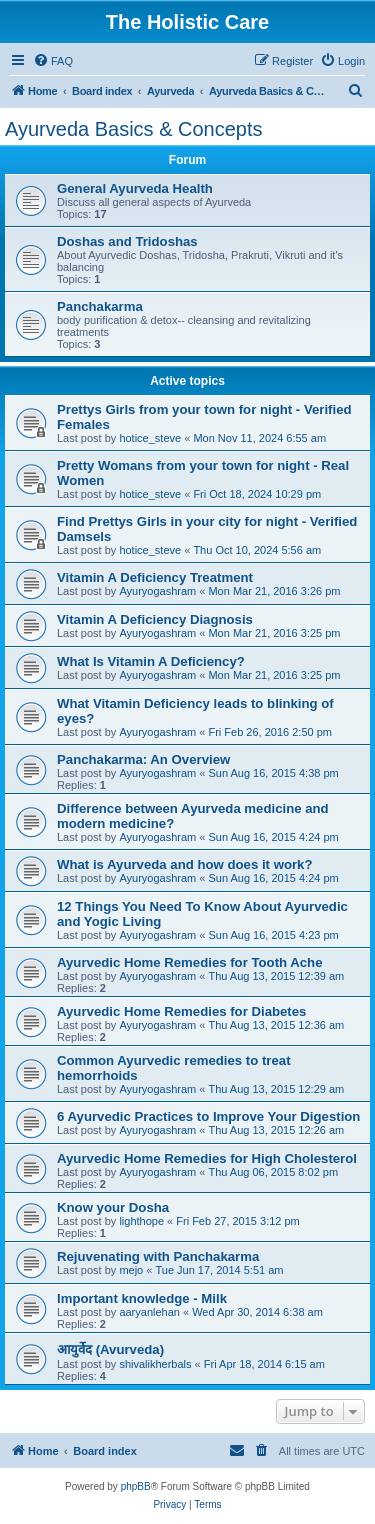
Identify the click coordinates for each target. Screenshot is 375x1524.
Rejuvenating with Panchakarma (158, 1256)
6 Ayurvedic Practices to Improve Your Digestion (208, 1116)
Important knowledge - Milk (142, 1298)
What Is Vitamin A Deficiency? (151, 661)
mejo (131, 1270)
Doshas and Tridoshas (127, 241)
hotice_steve (150, 438)
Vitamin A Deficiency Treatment (155, 577)
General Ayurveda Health (135, 188)
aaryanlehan (149, 1312)
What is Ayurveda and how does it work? (184, 864)
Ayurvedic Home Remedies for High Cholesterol (207, 1158)
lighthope (141, 1221)
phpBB (136, 1486)
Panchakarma (100, 306)
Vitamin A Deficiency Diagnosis (155, 619)
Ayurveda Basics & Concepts (134, 129)
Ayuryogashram (157, 591)
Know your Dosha (113, 1207)
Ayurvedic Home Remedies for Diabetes (181, 1011)
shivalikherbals (155, 1364)
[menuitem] (53, 61)
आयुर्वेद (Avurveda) (110, 1349)
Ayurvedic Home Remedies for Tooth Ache (190, 962)
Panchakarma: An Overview (143, 759)
